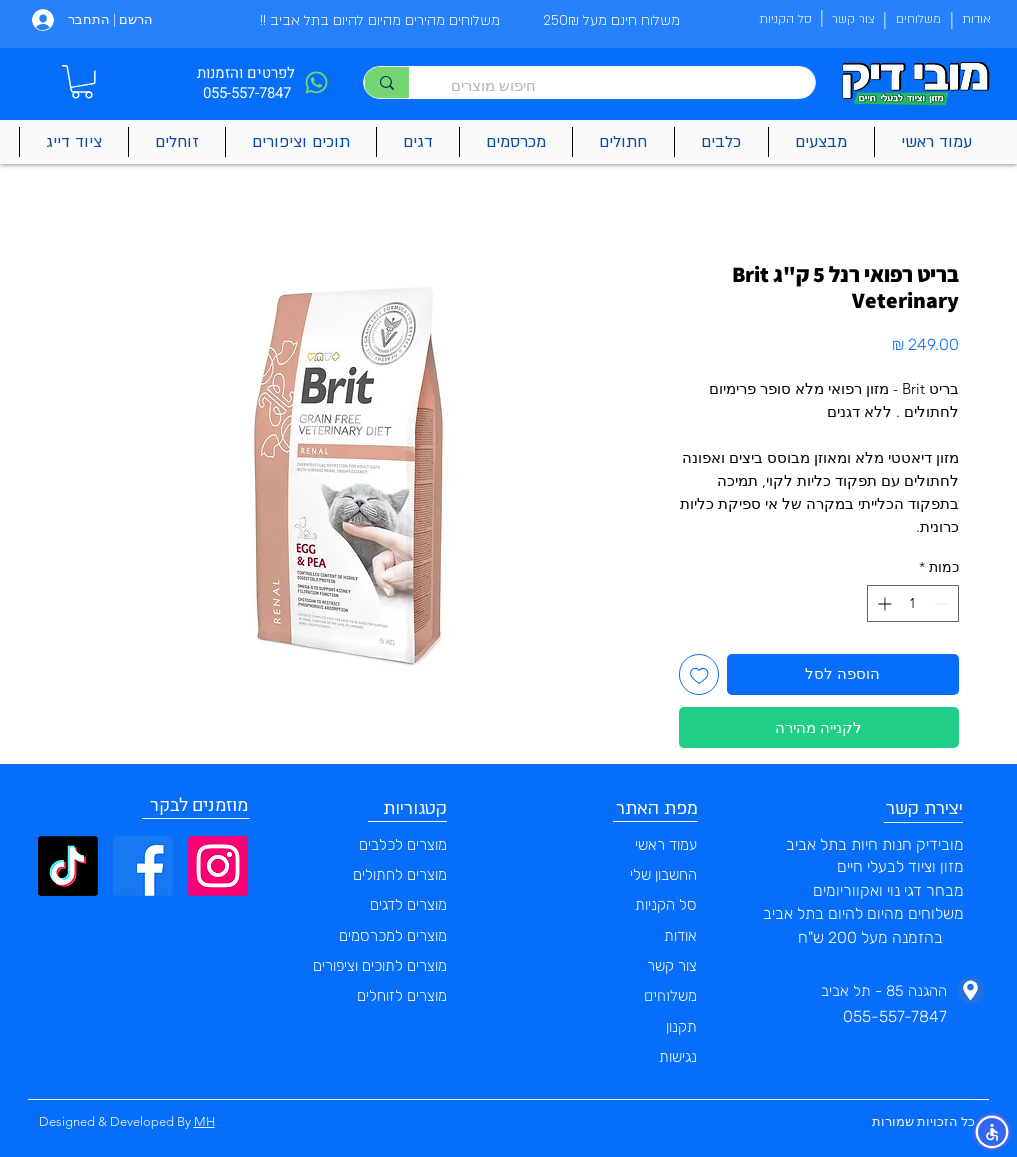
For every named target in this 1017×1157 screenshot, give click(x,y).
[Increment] (882, 603)
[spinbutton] (913, 603)
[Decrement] (943, 603)
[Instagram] (218, 866)
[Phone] (317, 82)
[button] (82, 82)
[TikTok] (68, 866)
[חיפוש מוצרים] (622, 85)
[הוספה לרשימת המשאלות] (699, 674)
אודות (680, 936)
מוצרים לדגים (408, 905)
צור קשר (672, 966)
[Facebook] (143, 866)
